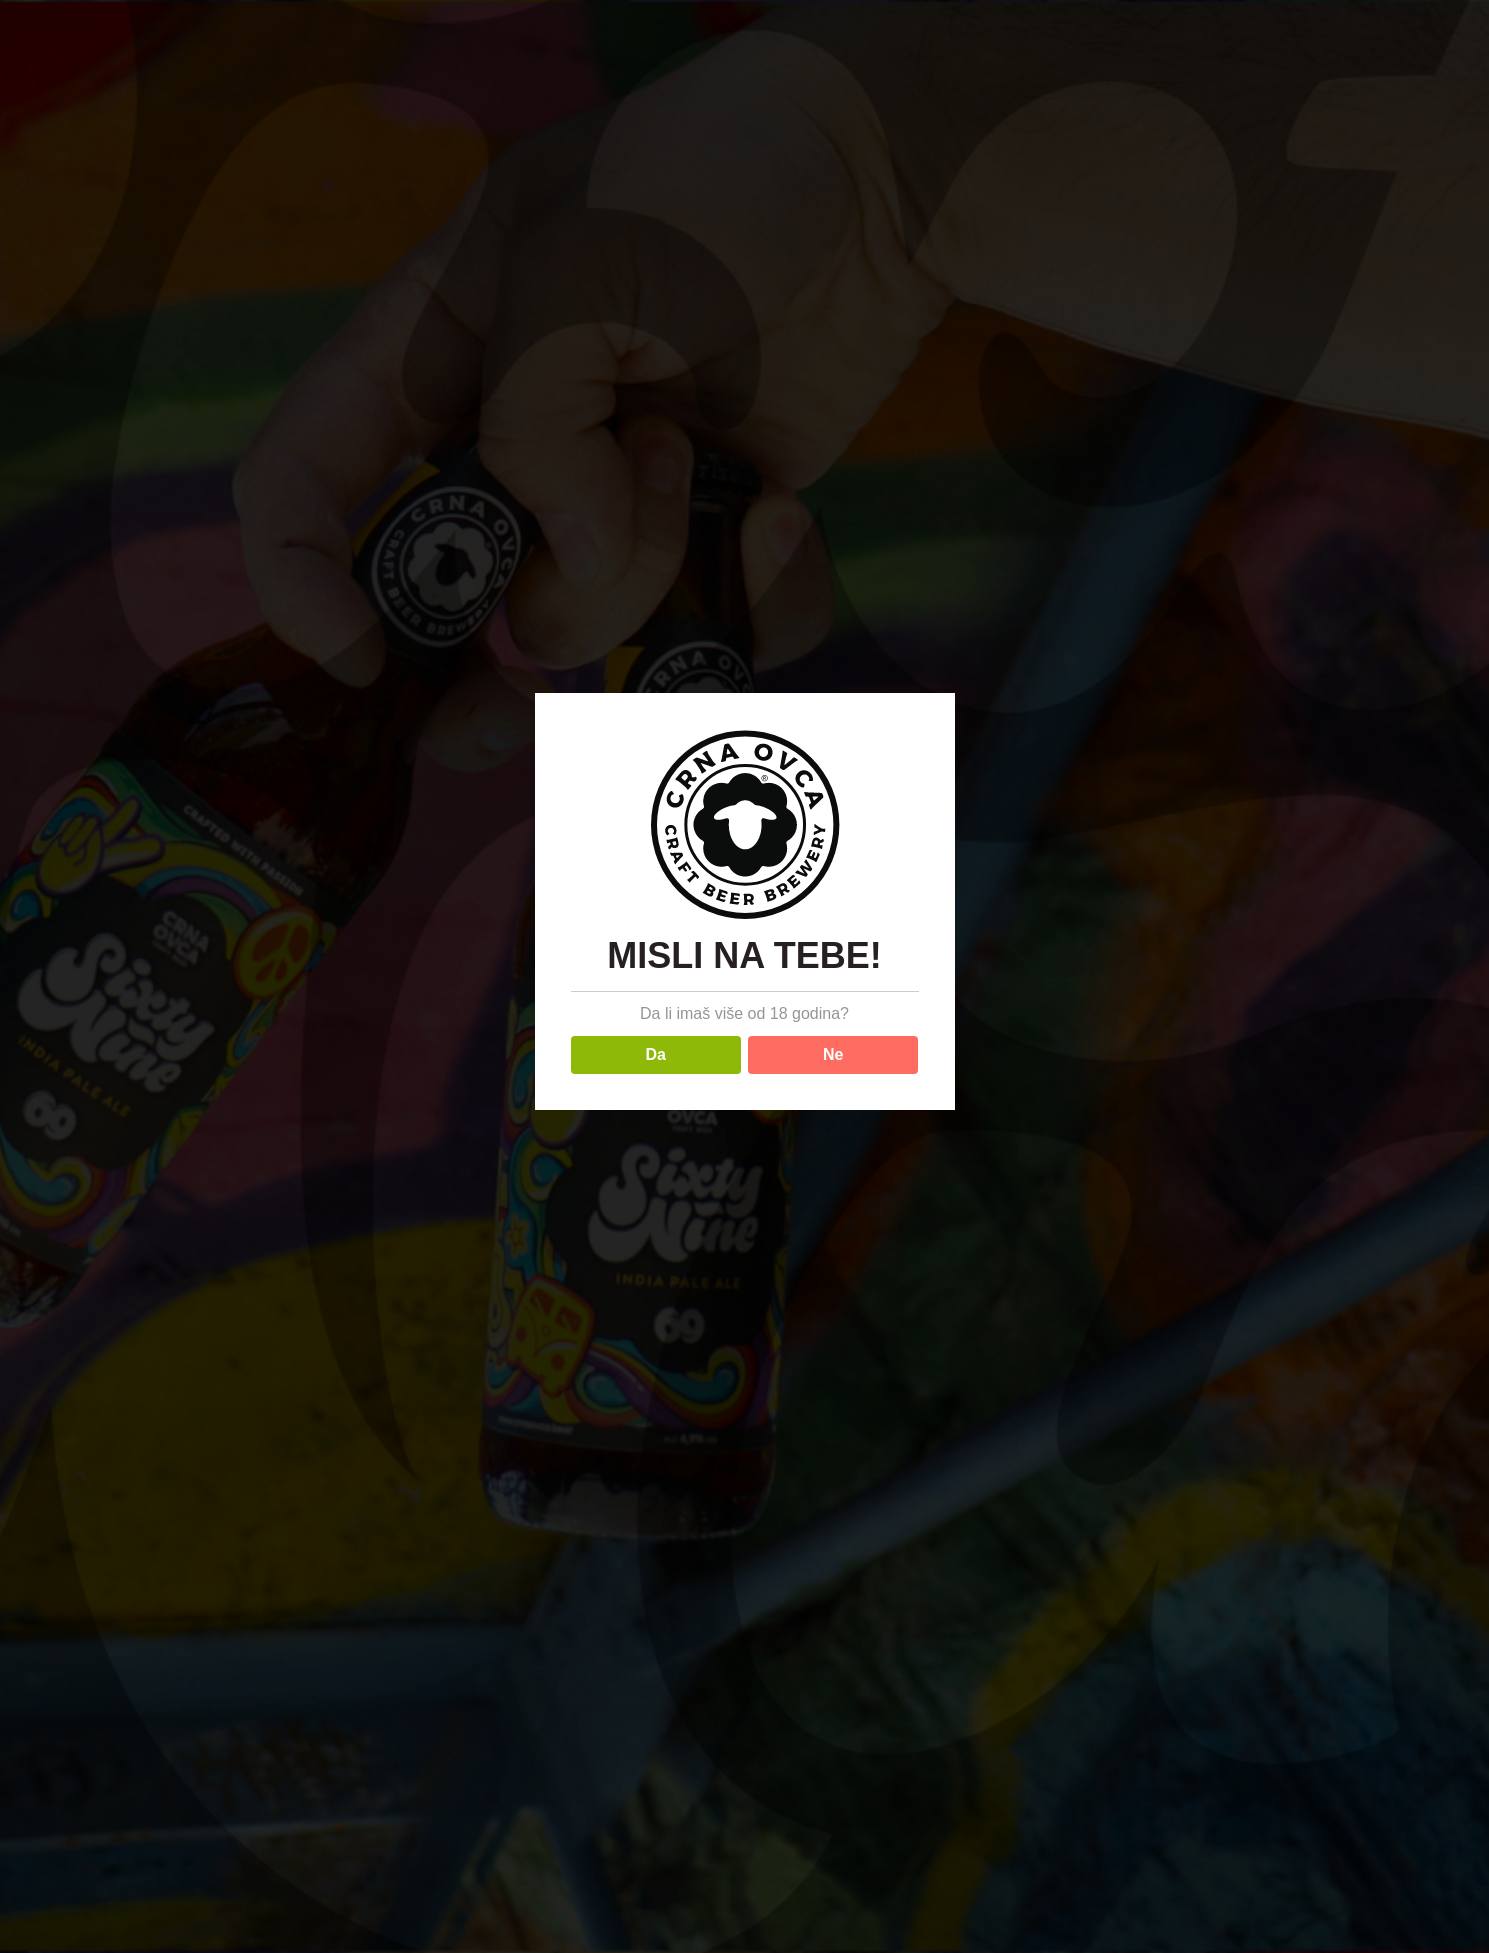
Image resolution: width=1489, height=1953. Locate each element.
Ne (833, 1054)
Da (656, 1054)
